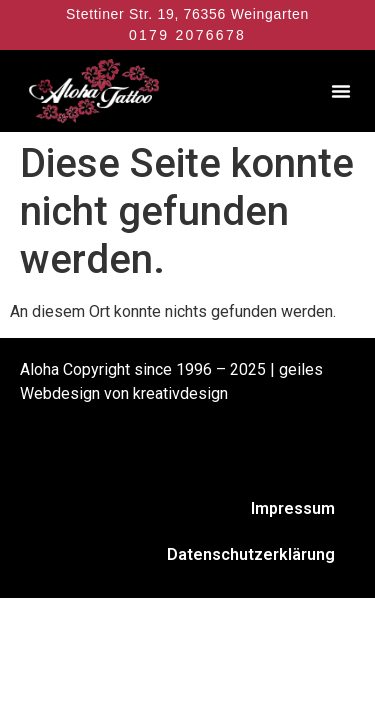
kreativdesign (180, 393)
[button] (341, 91)
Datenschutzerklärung (251, 554)
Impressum (293, 508)
